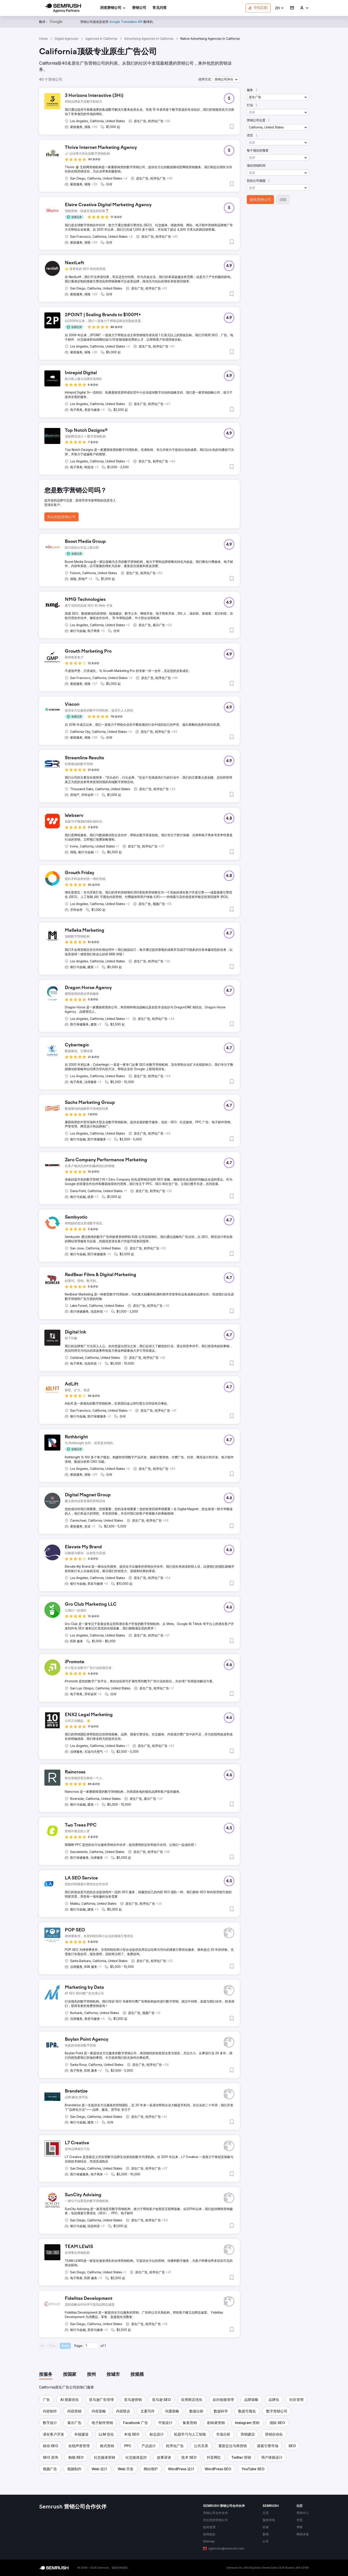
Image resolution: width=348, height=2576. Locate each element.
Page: (78, 2346)
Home (43, 38)
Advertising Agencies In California (148, 38)
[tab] (45, 2374)
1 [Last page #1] (105, 2346)
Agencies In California (101, 38)
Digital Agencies (66, 38)
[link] (139, 8)
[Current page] (91, 2346)
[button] (279, 8)
